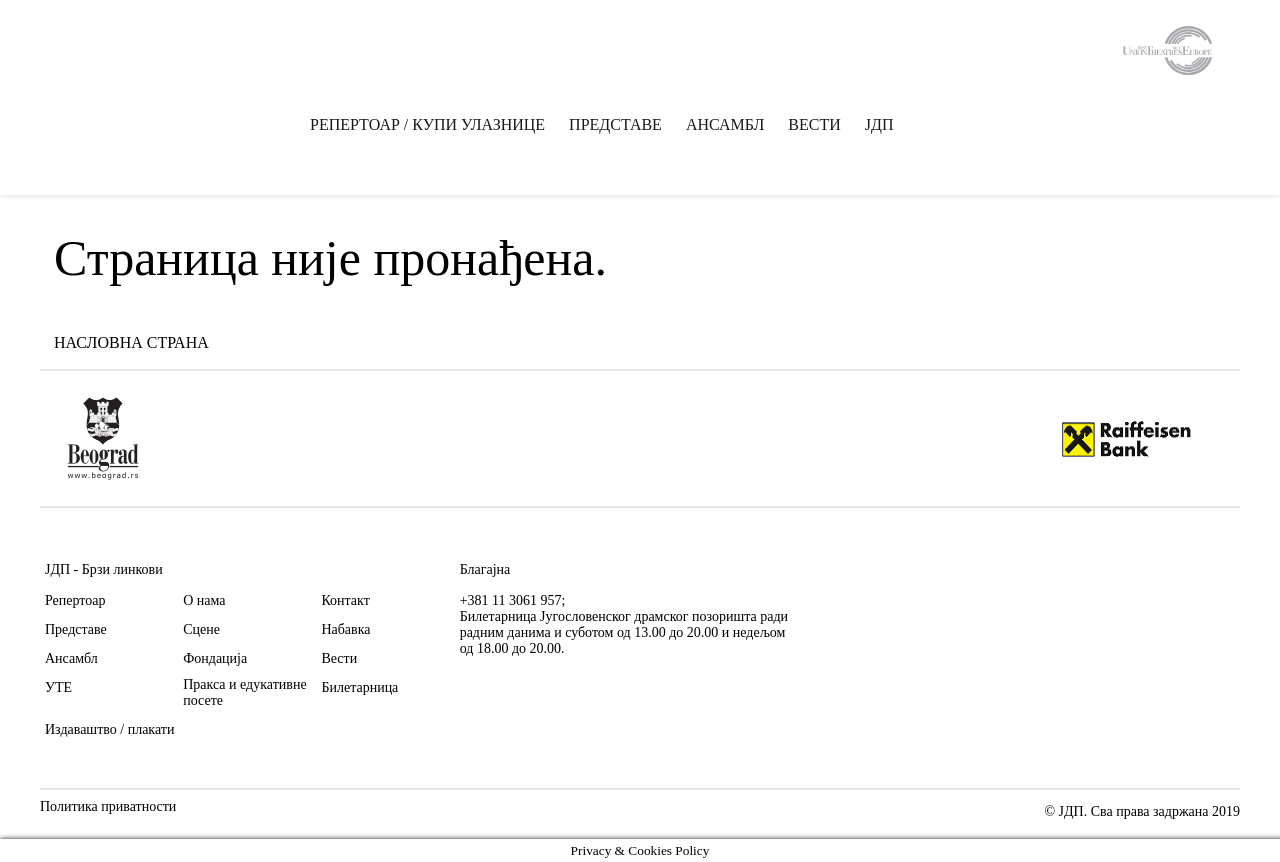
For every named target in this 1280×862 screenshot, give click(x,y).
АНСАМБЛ (725, 125)
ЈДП (879, 125)
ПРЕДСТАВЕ (615, 125)
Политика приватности (108, 807)
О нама (204, 600)
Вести (339, 658)
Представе (76, 629)
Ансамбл (71, 658)
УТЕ (58, 687)
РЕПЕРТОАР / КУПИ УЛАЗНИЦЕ (427, 125)
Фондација (215, 658)
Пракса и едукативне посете (244, 692)
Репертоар (75, 600)
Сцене (201, 629)
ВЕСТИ (814, 125)
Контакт (345, 600)
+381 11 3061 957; (513, 600)
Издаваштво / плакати (109, 729)
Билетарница (359, 687)
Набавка (345, 629)
